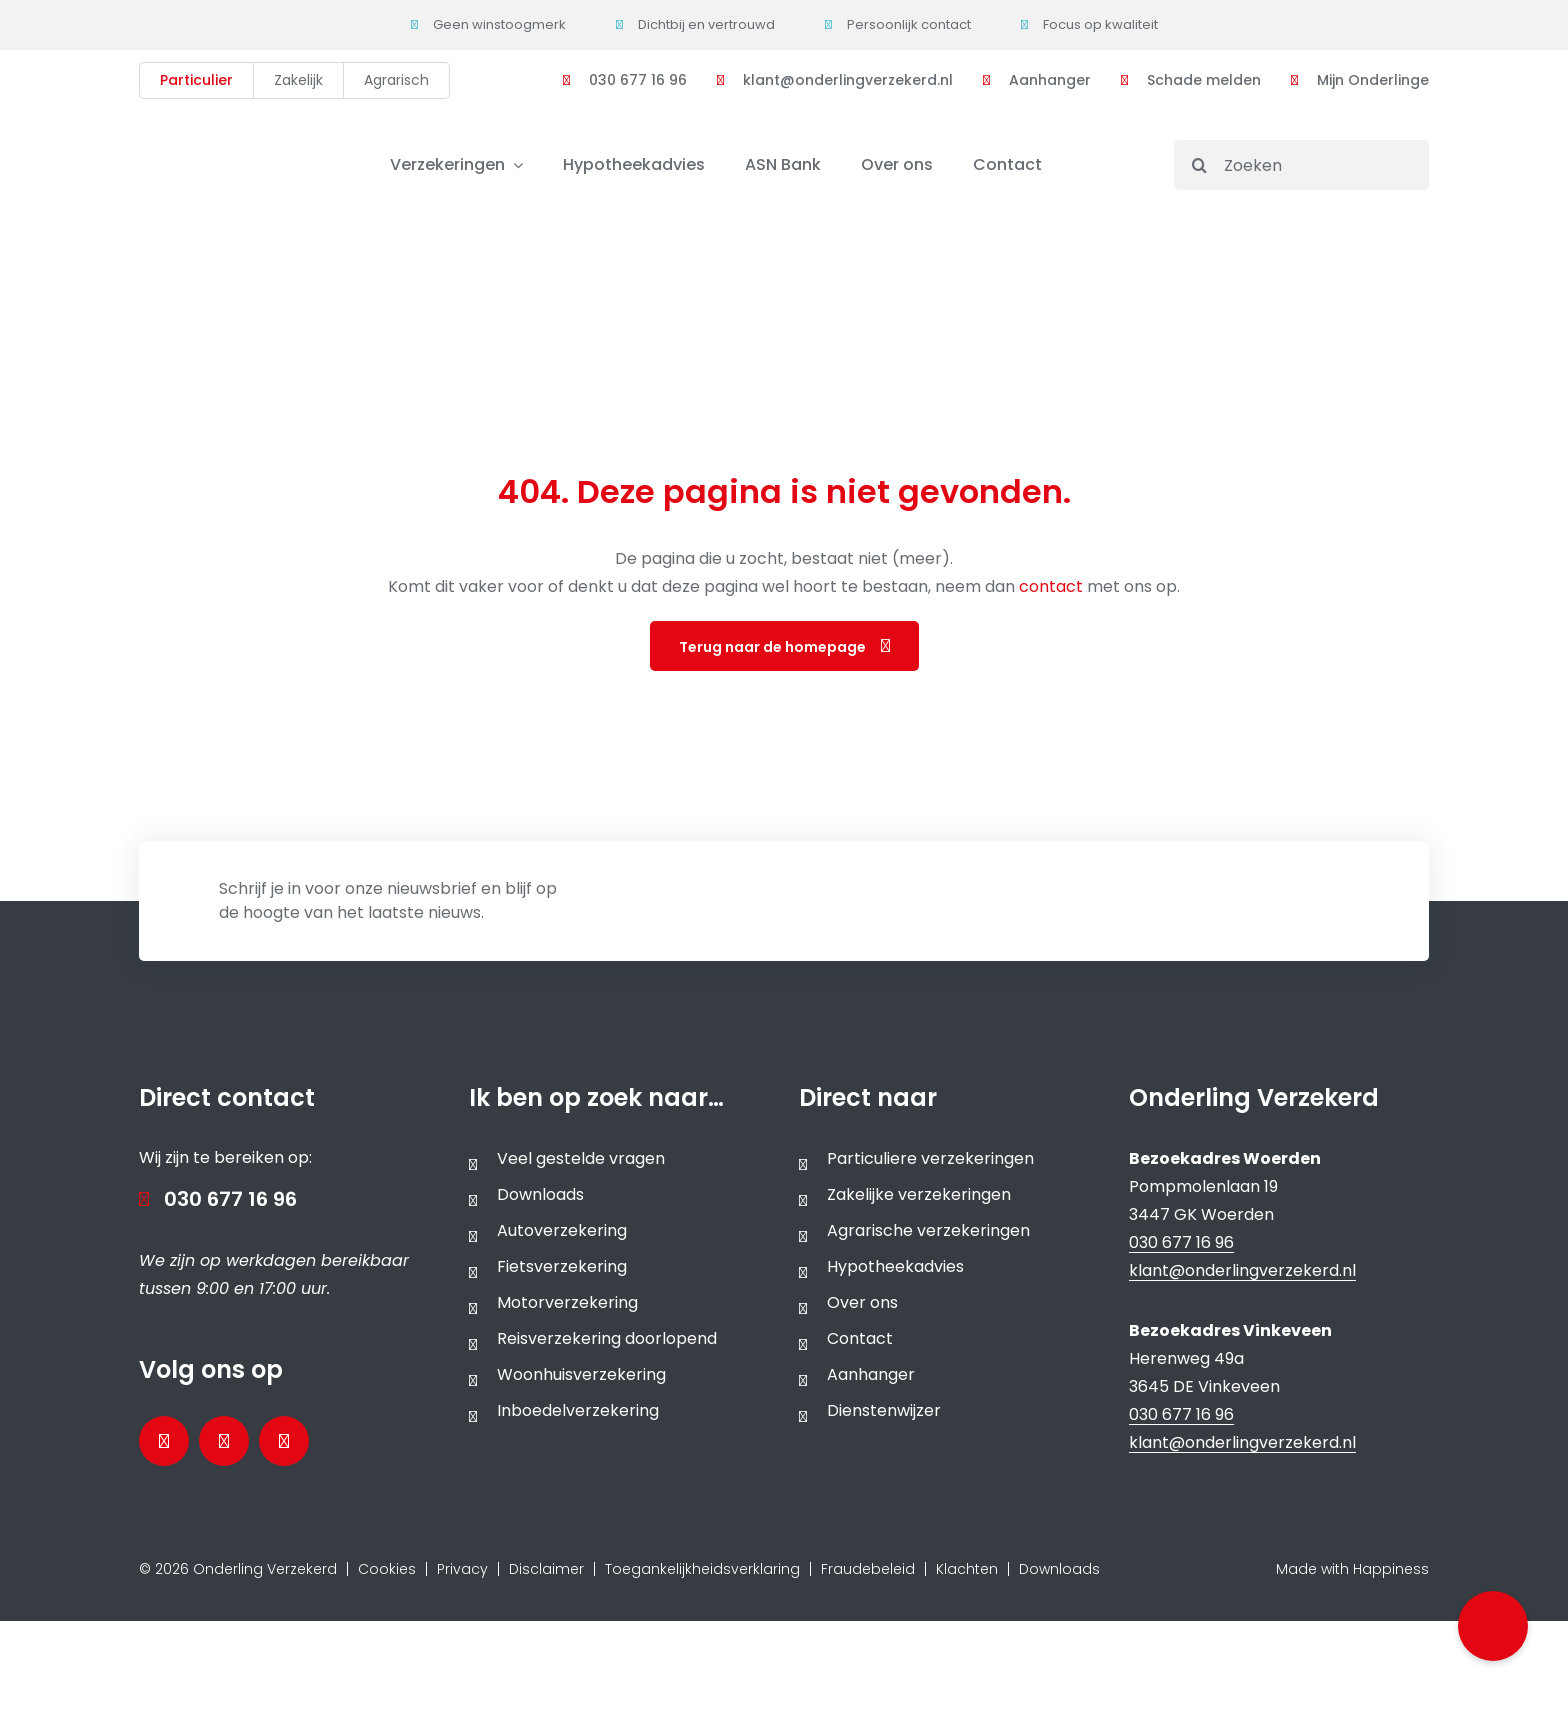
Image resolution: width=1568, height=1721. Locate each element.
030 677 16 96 (230, 1199)
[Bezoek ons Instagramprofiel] (284, 1441)
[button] (1493, 1626)
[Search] (1199, 165)
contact (1053, 586)
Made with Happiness (1352, 1569)
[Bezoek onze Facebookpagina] (164, 1441)
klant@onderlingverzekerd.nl (1242, 1270)
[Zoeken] (1301, 165)
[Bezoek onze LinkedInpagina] (224, 1441)
